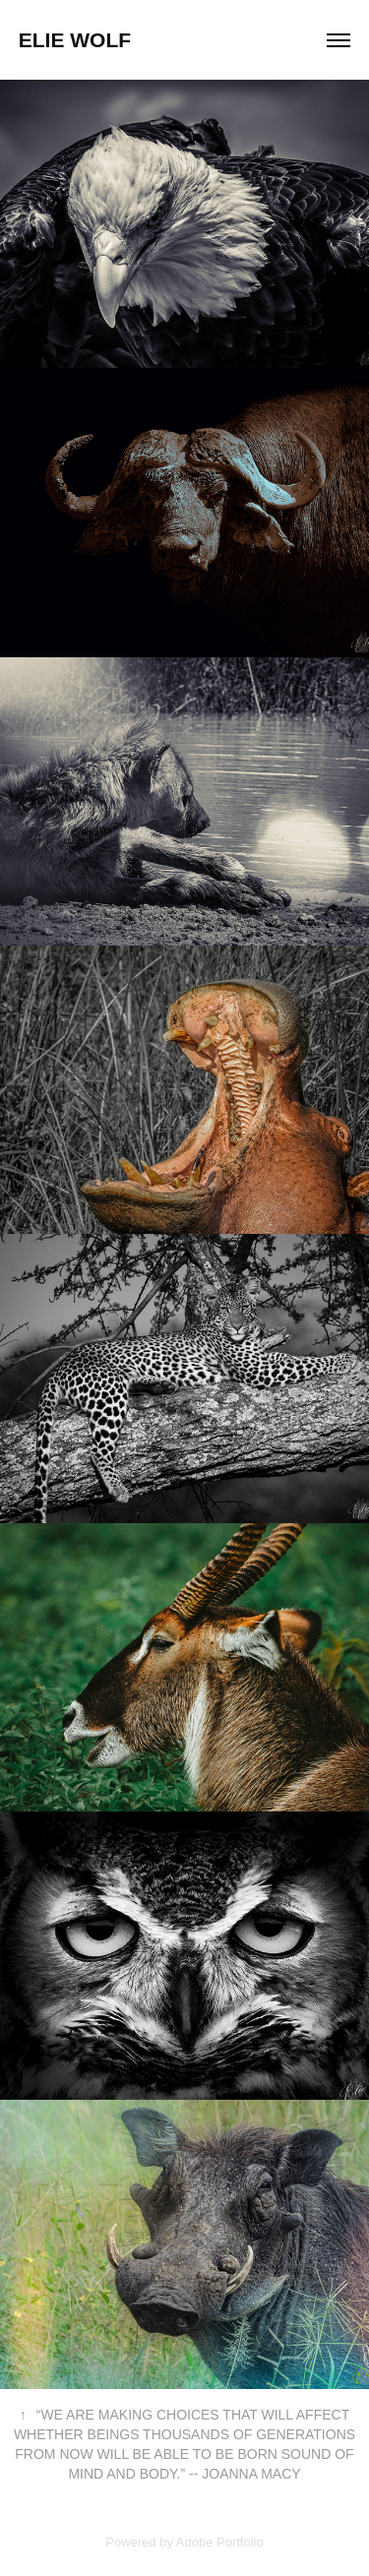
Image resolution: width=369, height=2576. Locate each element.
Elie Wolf (75, 40)
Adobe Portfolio (220, 2542)
